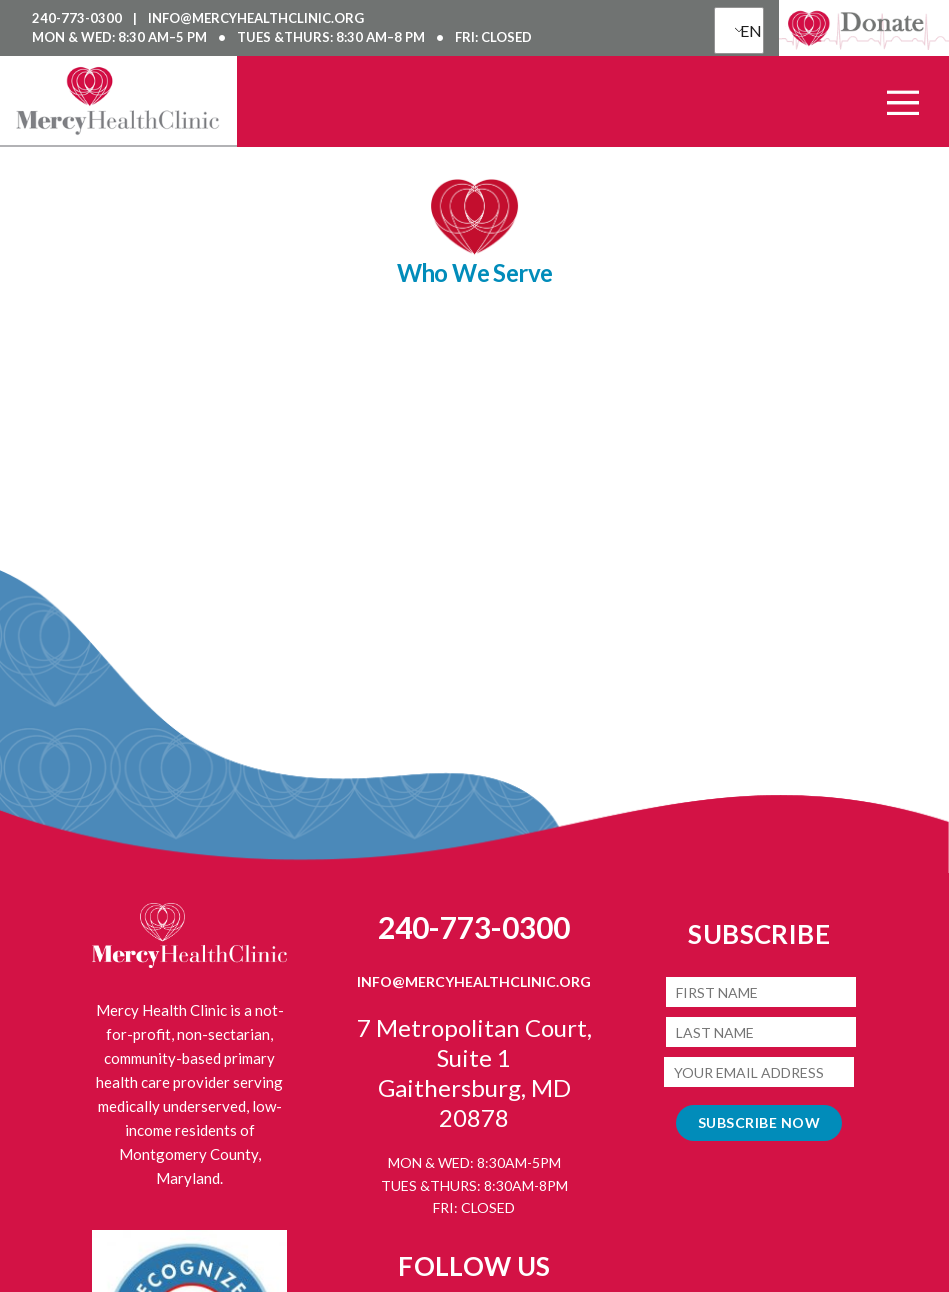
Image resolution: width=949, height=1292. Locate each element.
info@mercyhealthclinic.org (256, 18)
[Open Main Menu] (903, 103)
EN (746, 30)
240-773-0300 (78, 18)
